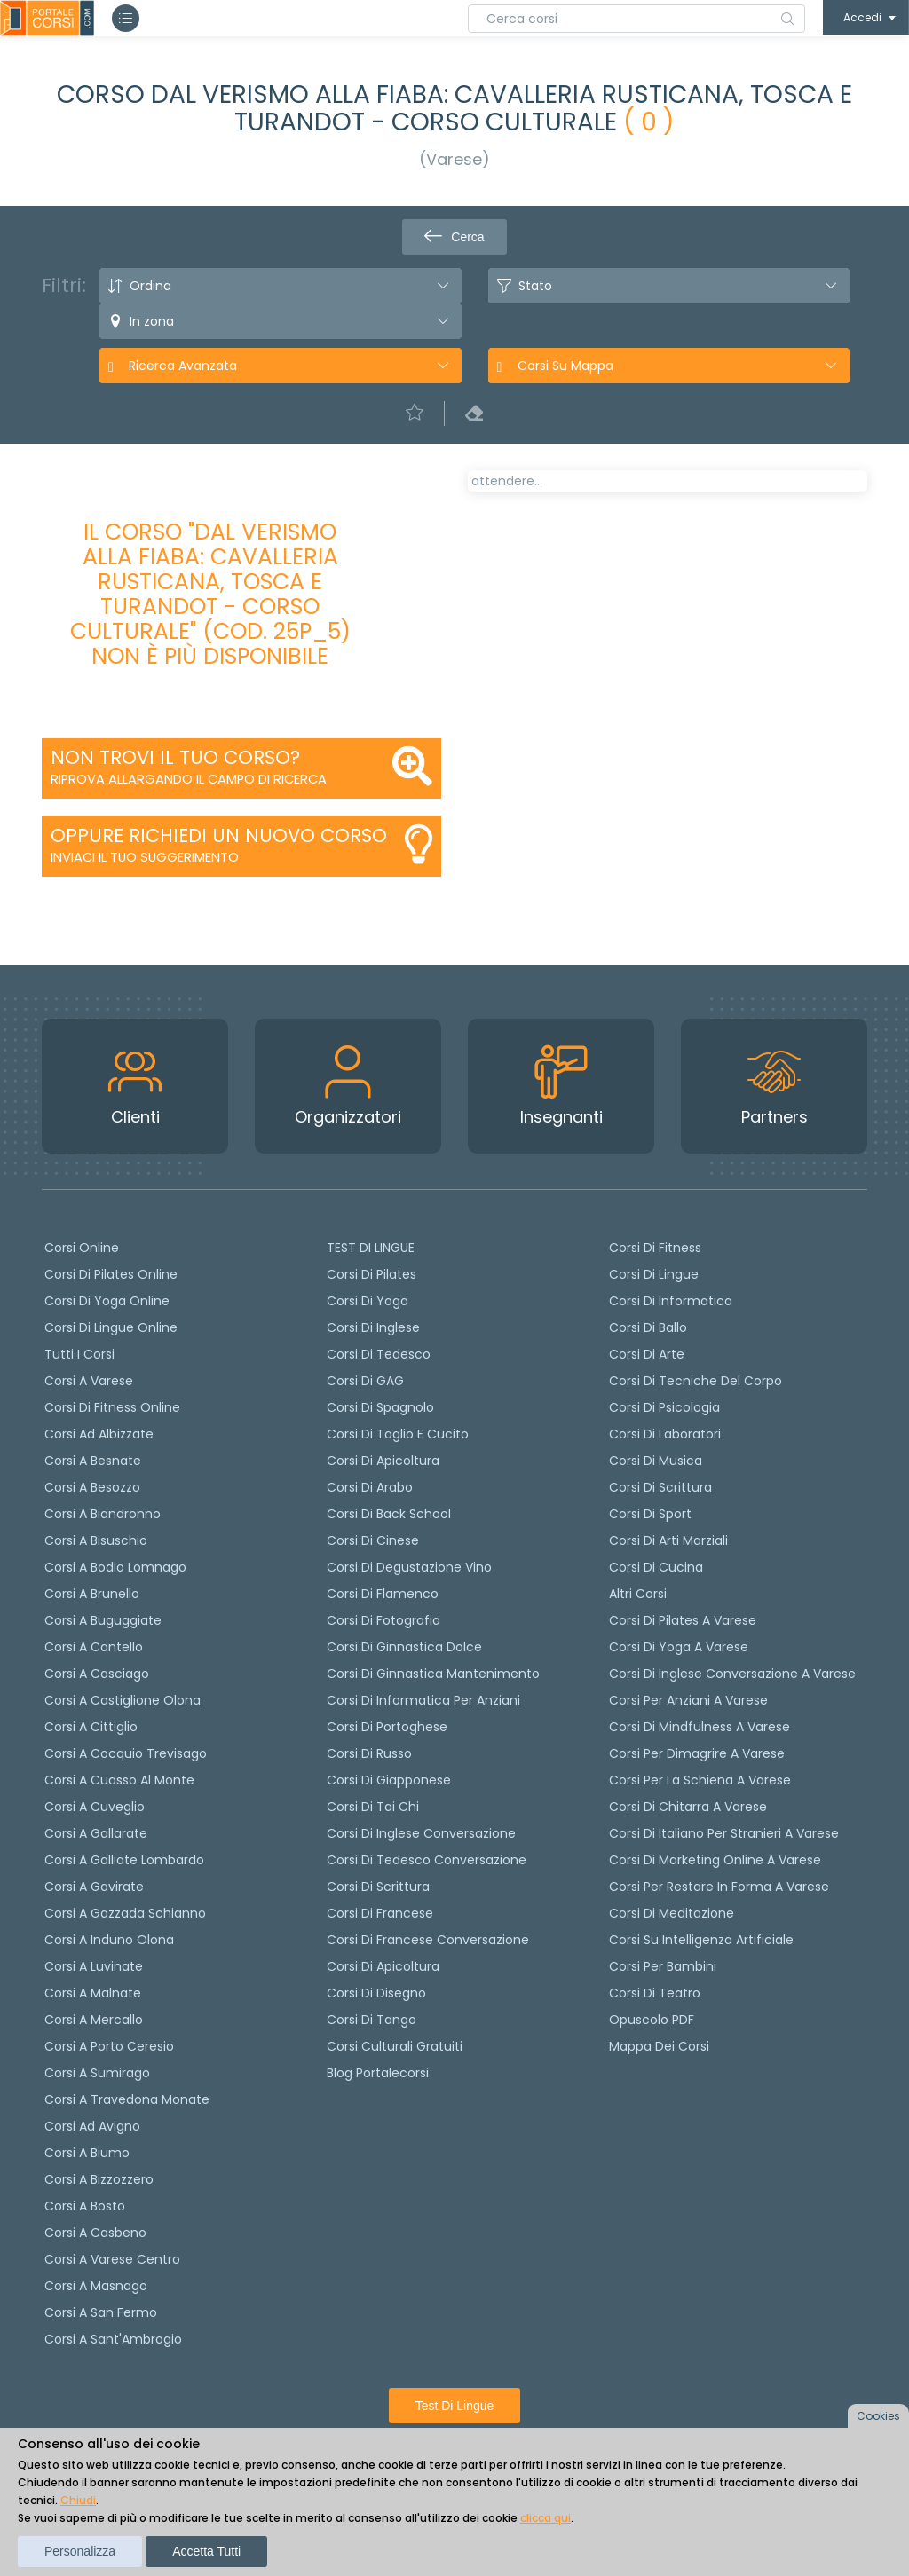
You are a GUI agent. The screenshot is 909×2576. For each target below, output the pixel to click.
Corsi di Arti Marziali (668, 1540)
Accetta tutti (206, 2551)
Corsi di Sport (650, 1514)
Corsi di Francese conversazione (428, 1940)
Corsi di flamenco (383, 1594)
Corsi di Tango (371, 2020)
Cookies (878, 2415)
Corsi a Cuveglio (94, 1807)
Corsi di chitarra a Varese (688, 1807)
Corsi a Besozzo (92, 1487)
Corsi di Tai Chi (373, 1807)
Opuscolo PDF (651, 2020)
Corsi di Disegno (376, 1993)
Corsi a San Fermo (100, 2312)
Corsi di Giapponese (389, 1780)
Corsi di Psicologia (664, 1407)
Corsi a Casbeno (95, 2232)
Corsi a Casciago (96, 1673)
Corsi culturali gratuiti (394, 2046)
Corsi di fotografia (383, 1620)
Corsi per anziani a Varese (688, 1700)
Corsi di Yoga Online (107, 1301)
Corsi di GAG (365, 1381)
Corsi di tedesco (379, 1354)
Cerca (454, 237)
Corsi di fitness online (112, 1407)
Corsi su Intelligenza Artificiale (701, 1940)
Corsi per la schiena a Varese (700, 1780)
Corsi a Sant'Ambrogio (113, 2339)
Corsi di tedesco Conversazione (426, 1860)
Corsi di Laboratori (665, 1434)
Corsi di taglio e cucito (398, 1434)
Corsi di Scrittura (660, 1487)
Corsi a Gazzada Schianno (125, 1913)
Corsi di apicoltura (383, 1460)
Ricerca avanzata (183, 365)
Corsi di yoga (367, 1301)
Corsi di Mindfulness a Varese (699, 1727)
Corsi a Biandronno (102, 1514)
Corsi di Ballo (648, 1327)
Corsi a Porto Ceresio (109, 2046)
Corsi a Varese (88, 1381)
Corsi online (81, 1247)
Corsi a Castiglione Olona (122, 1700)
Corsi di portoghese (387, 1727)
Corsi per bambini (662, 1966)
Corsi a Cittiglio (91, 1727)
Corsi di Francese (380, 1913)
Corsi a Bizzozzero (99, 2179)
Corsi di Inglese (373, 1327)
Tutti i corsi (79, 1354)
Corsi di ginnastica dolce (404, 1647)
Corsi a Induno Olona (109, 1940)
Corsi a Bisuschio (95, 1540)
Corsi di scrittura (378, 1886)
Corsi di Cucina (656, 1567)
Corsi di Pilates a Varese (682, 1620)
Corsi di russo (369, 1753)
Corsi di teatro (654, 1993)
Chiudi (78, 2500)
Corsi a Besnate (92, 1460)
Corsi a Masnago (95, 2286)
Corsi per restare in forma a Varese (719, 1886)
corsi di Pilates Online (111, 1274)
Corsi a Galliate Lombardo (124, 1860)
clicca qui (545, 2517)
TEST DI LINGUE (371, 1247)
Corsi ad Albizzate (99, 1434)
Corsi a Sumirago (97, 2073)
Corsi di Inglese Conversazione (421, 1833)
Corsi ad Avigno (92, 2126)
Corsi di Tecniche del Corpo (695, 1381)
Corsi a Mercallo (93, 2020)
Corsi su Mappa (565, 365)
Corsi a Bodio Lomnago (115, 1567)
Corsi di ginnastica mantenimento (433, 1673)
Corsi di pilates (371, 1274)
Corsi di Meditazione (671, 1913)
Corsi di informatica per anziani (423, 1700)
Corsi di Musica (655, 1460)
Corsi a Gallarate (95, 1833)
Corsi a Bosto (84, 2206)
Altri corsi (638, 1594)
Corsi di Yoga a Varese (678, 1647)
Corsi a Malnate (92, 1993)
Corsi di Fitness (655, 1247)
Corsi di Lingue (654, 1274)
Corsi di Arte (646, 1354)
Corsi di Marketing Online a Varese (715, 1860)
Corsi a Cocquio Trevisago (125, 1753)
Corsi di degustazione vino (409, 1567)
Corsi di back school (389, 1514)
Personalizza (79, 2551)
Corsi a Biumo (87, 2153)
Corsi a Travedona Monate (126, 2099)
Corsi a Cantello (93, 1647)
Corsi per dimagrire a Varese (697, 1753)
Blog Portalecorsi (378, 2073)
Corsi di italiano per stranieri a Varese (724, 1833)
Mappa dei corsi (659, 2046)
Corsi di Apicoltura (383, 1966)
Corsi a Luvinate (93, 1966)
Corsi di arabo (370, 1487)
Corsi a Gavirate (94, 1886)
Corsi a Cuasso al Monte (119, 1780)
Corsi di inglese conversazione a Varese (732, 1673)
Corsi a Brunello (91, 1594)
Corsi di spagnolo (380, 1407)
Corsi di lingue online (111, 1327)
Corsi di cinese (373, 1540)
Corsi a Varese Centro (112, 2259)
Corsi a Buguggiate (103, 1620)
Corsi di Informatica (670, 1301)
